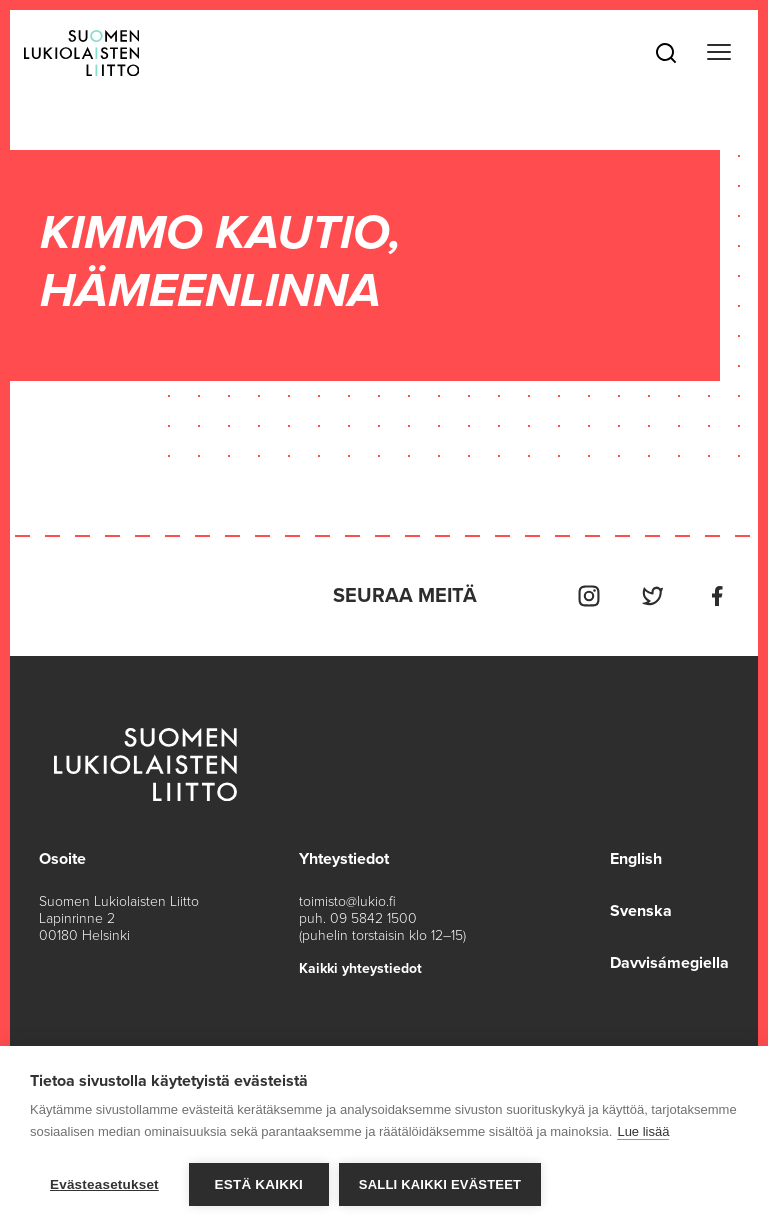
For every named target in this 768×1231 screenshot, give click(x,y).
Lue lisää (643, 1131)
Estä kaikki (259, 1184)
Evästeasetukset (104, 1184)
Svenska (641, 911)
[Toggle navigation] (719, 52)
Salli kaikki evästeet (440, 1184)
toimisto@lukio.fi (347, 901)
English (636, 859)
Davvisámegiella (669, 963)
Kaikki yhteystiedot (360, 968)
